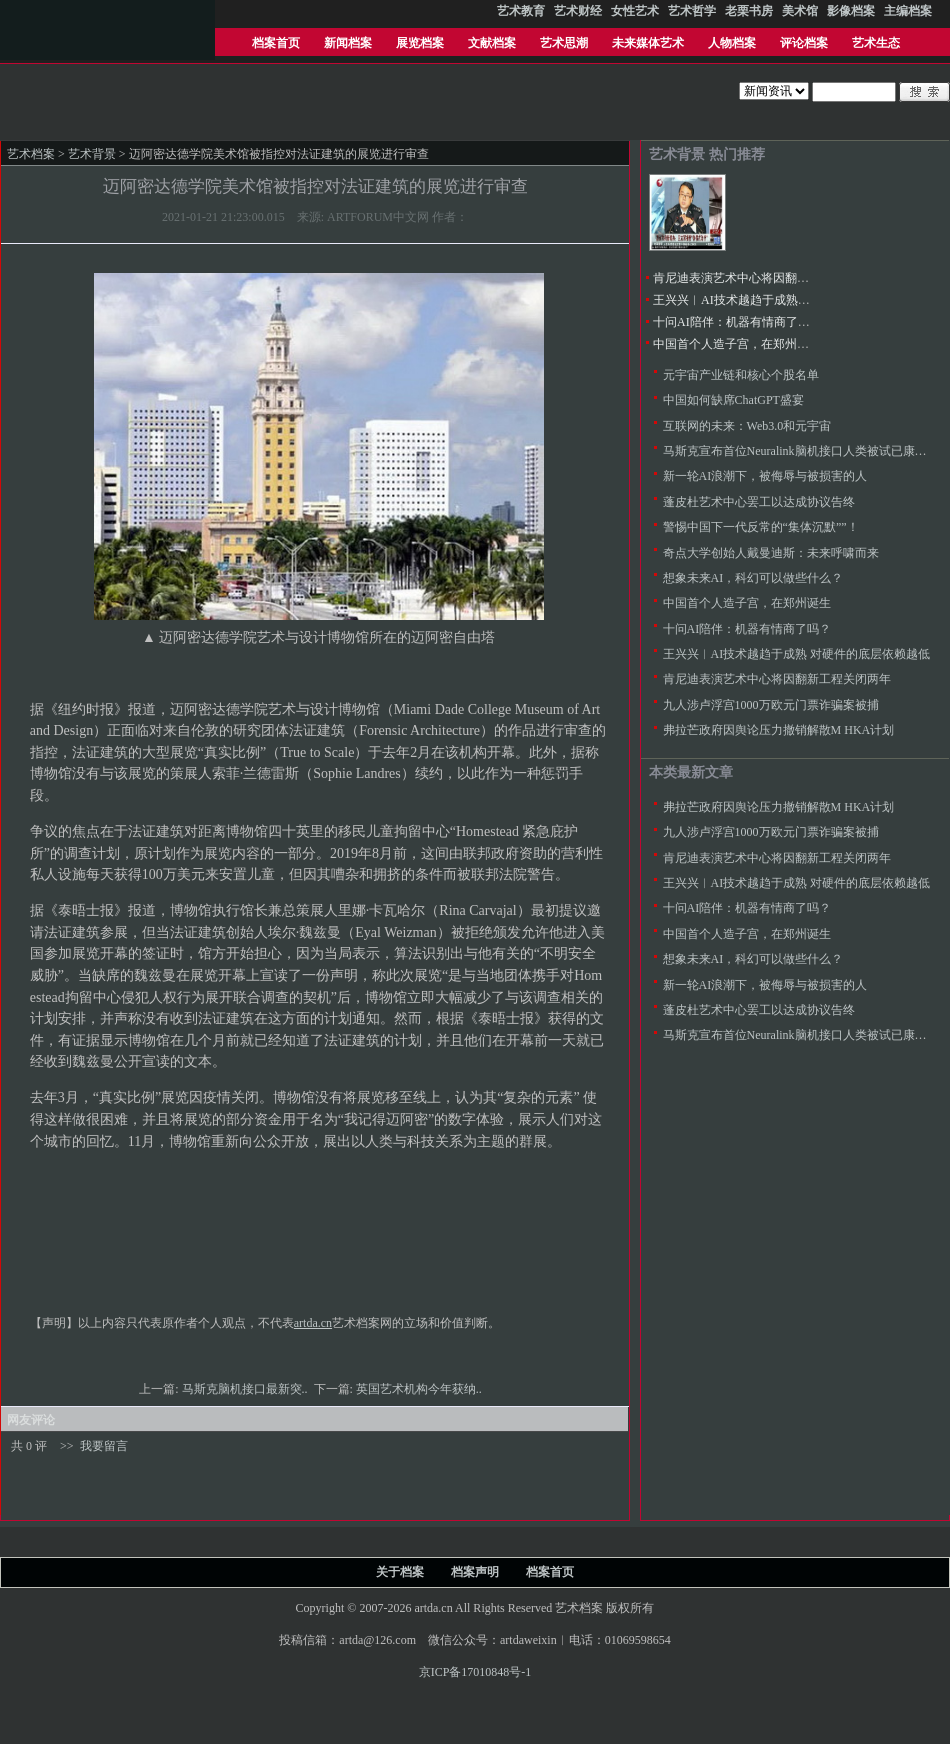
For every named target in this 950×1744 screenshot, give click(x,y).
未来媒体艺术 (648, 43)
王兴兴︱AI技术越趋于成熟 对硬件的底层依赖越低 (787, 300)
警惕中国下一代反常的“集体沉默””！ (761, 527)
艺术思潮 (564, 43)
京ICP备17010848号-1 (475, 1672)
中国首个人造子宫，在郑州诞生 (737, 344)
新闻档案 (348, 43)
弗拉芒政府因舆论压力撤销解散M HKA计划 (779, 730)
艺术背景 (92, 154)
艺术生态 (876, 43)
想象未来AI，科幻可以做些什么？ (753, 578)
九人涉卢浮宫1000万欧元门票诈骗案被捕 (771, 705)
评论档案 (804, 43)
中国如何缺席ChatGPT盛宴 (733, 400)
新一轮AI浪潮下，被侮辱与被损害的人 (765, 476)
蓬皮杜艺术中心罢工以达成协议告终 (759, 502)
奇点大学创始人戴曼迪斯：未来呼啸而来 (771, 553)
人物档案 (732, 43)
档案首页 (276, 43)
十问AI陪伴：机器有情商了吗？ (737, 322)
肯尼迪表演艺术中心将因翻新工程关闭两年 (767, 278)
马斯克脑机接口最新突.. (246, 1389)
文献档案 (492, 43)
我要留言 (104, 1446)
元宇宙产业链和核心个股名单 (741, 375)
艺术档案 (31, 154)
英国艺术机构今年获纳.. (420, 1389)
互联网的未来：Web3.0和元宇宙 (747, 426)
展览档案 (420, 43)
